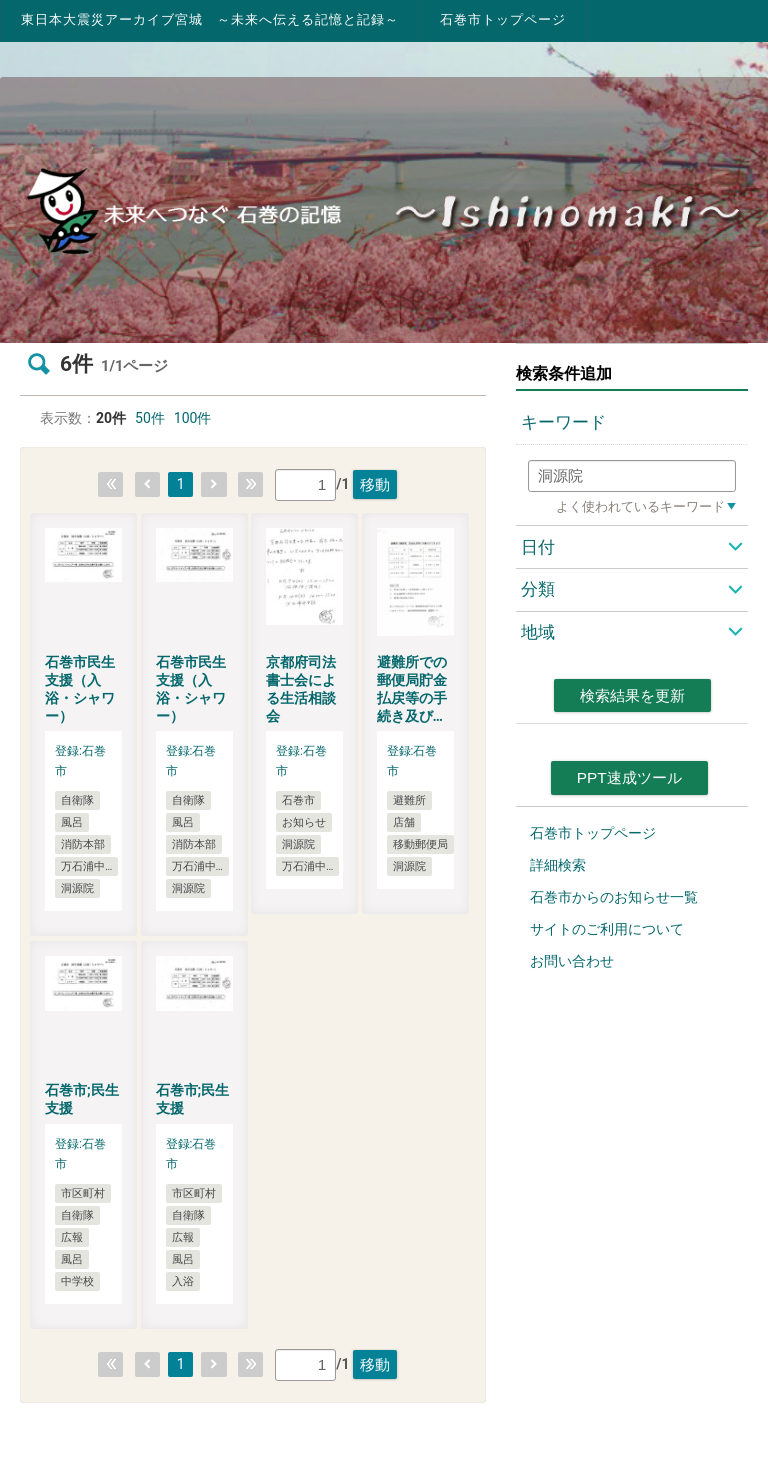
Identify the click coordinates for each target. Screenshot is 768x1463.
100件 (193, 418)
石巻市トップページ (503, 19)
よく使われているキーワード (640, 506)
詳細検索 (558, 865)
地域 (538, 632)
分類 (538, 589)
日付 (538, 547)
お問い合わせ (572, 961)
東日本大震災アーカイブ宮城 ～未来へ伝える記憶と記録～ (210, 19)
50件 (150, 418)
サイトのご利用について (607, 929)
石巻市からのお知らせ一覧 (614, 897)
